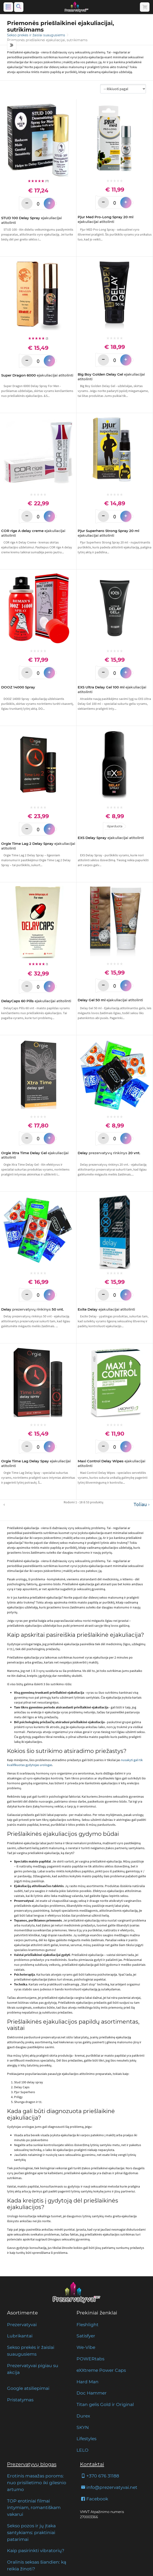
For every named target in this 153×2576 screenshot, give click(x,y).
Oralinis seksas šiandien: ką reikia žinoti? (36, 2565)
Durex (83, 2416)
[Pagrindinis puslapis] (76, 7)
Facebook (94, 2499)
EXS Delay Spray (111, 837)
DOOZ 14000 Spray (18, 687)
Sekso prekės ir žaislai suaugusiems (36, 35)
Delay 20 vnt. (109, 1153)
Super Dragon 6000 (37, 375)
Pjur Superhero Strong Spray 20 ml (108, 533)
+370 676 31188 (99, 2476)
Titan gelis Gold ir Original (105, 2404)
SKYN (82, 2427)
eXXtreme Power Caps (101, 2370)
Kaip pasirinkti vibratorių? (35, 2550)
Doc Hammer (91, 2393)
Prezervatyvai (22, 2324)
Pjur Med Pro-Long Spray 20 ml (105, 219)
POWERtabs (90, 2359)
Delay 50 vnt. (32, 1309)
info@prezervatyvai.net (108, 2487)
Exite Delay (106, 1309)
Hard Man (87, 2381)
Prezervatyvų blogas (31, 2464)
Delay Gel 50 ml (110, 1000)
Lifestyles (86, 2438)
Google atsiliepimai (28, 2388)
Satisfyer (85, 2336)
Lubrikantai (20, 2336)
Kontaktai (92, 2464)
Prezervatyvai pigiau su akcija (32, 2369)
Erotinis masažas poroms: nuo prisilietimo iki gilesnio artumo (36, 2482)
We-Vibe (85, 2347)
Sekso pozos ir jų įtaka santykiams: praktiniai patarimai (31, 2532)
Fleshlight (87, 2324)
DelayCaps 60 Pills (36, 1001)
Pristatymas (20, 2399)
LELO (82, 2450)
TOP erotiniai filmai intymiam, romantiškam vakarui (34, 2507)
